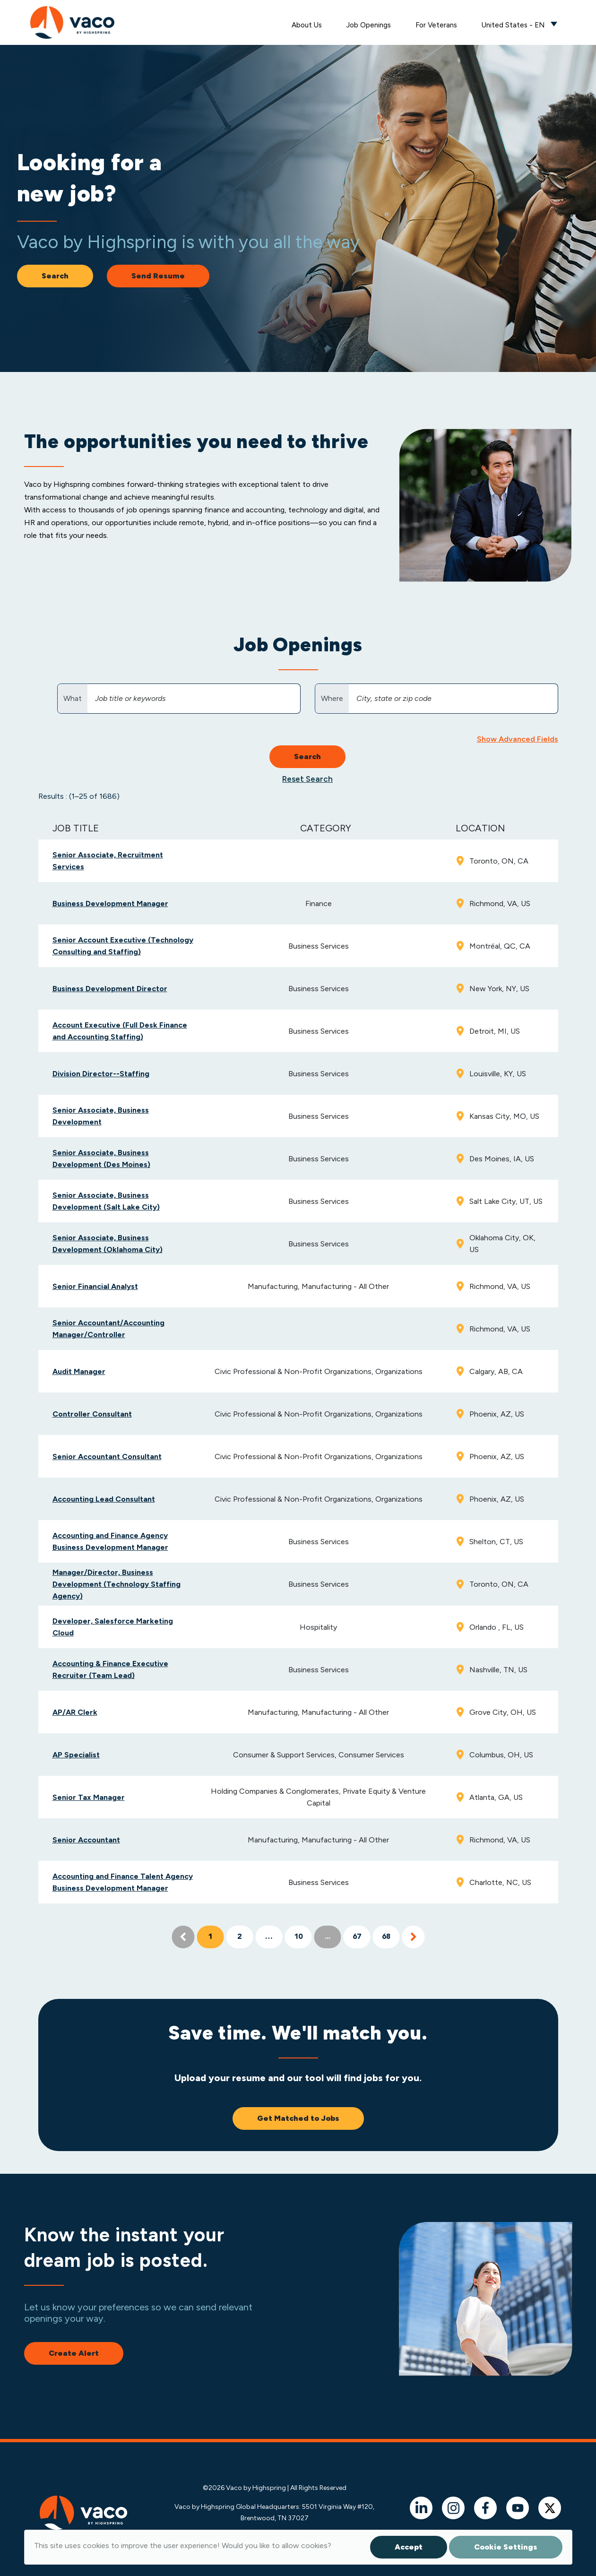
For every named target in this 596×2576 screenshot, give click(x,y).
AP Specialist (76, 1754)
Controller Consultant (92, 1413)
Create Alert (74, 2353)
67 (357, 1937)
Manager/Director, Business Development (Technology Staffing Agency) (116, 1584)
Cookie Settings (505, 2546)
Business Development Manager (110, 903)
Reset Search (307, 779)
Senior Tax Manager (88, 1797)
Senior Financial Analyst (95, 1286)
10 (298, 1937)
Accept (409, 2546)
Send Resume (158, 275)
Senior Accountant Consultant (107, 1456)
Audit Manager (78, 1371)
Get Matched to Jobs (298, 2118)
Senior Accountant (86, 1839)
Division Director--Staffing (100, 1073)
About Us (307, 25)
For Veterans (436, 25)
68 (386, 1937)
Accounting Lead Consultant (103, 1499)
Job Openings (368, 25)
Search (55, 275)
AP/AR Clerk (74, 1712)
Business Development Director (109, 988)
